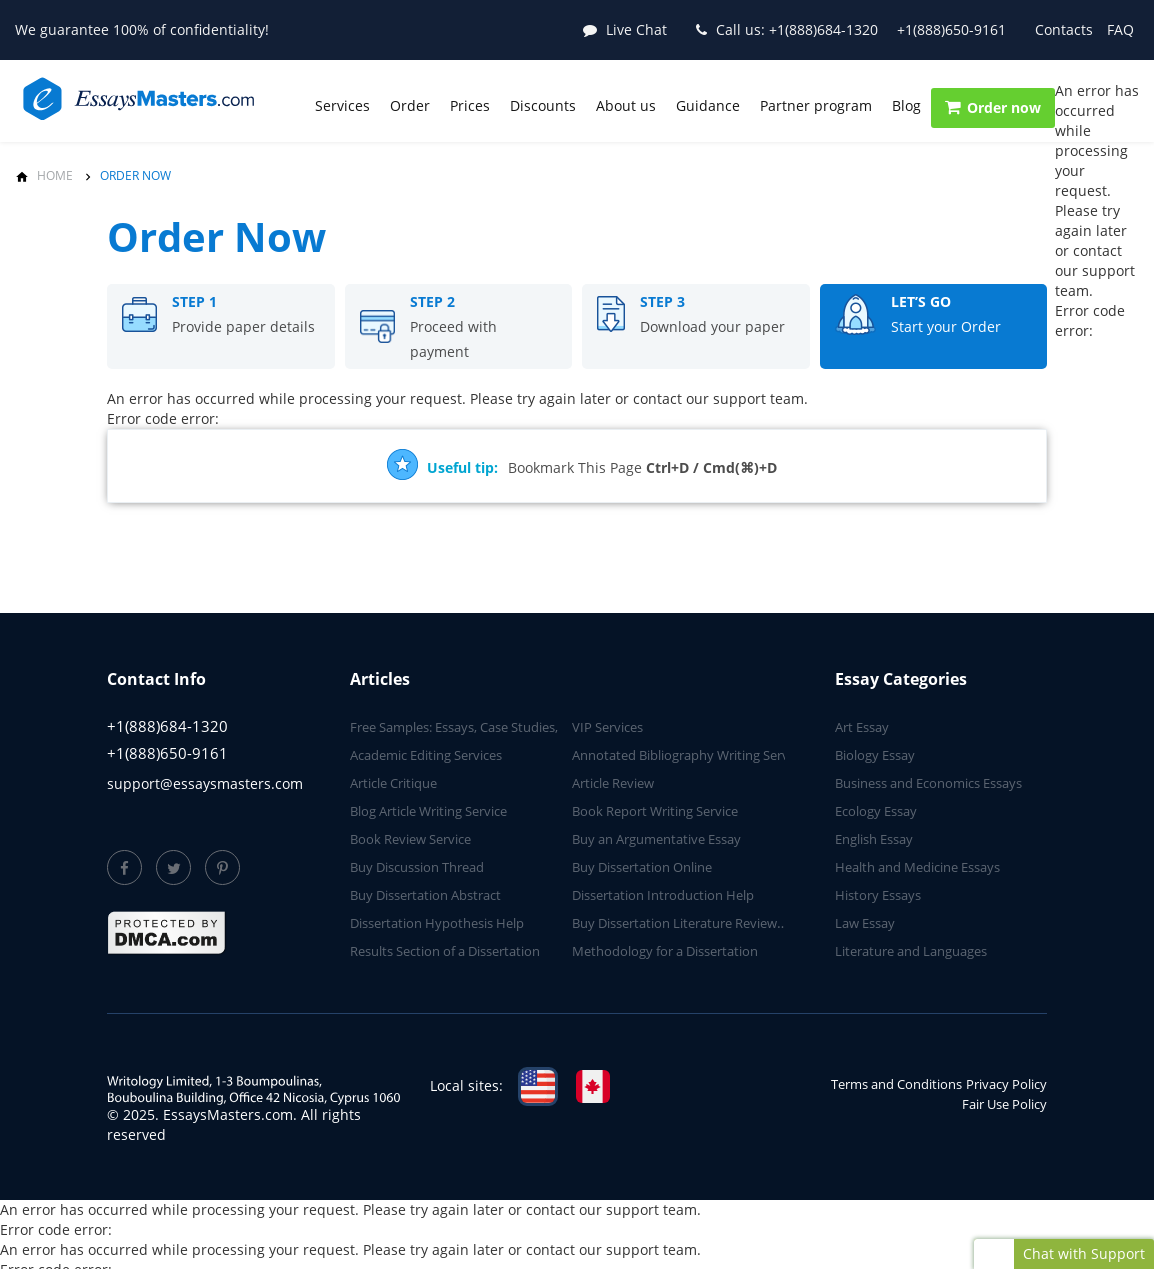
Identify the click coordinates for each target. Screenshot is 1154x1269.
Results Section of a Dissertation (445, 951)
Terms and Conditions (896, 1084)
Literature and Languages (911, 951)
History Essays (878, 895)
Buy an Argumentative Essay (656, 839)
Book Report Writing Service (655, 811)
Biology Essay (875, 755)
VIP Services (607, 727)
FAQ (1120, 29)
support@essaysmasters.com (205, 783)
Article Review (613, 783)
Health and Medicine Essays (917, 867)
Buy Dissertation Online (642, 867)
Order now (993, 107)
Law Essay (865, 923)
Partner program (816, 105)
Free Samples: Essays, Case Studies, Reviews (479, 727)
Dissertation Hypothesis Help (437, 923)
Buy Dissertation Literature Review (674, 923)
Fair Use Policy (1004, 1104)
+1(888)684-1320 (797, 29)
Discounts (543, 105)
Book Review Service (410, 839)
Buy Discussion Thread (417, 867)
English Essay (874, 839)
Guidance (708, 105)
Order (410, 105)
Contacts (1064, 29)
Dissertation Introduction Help (663, 895)
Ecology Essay (876, 811)
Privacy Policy (1006, 1084)
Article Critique (393, 783)
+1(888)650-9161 (951, 29)
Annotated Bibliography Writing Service (688, 755)
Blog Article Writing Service (428, 811)
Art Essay (862, 727)
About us (626, 105)
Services (342, 105)
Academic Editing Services (426, 755)
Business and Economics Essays (928, 783)
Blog (906, 105)
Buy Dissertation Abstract (425, 895)
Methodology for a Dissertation (665, 951)
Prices (470, 105)
